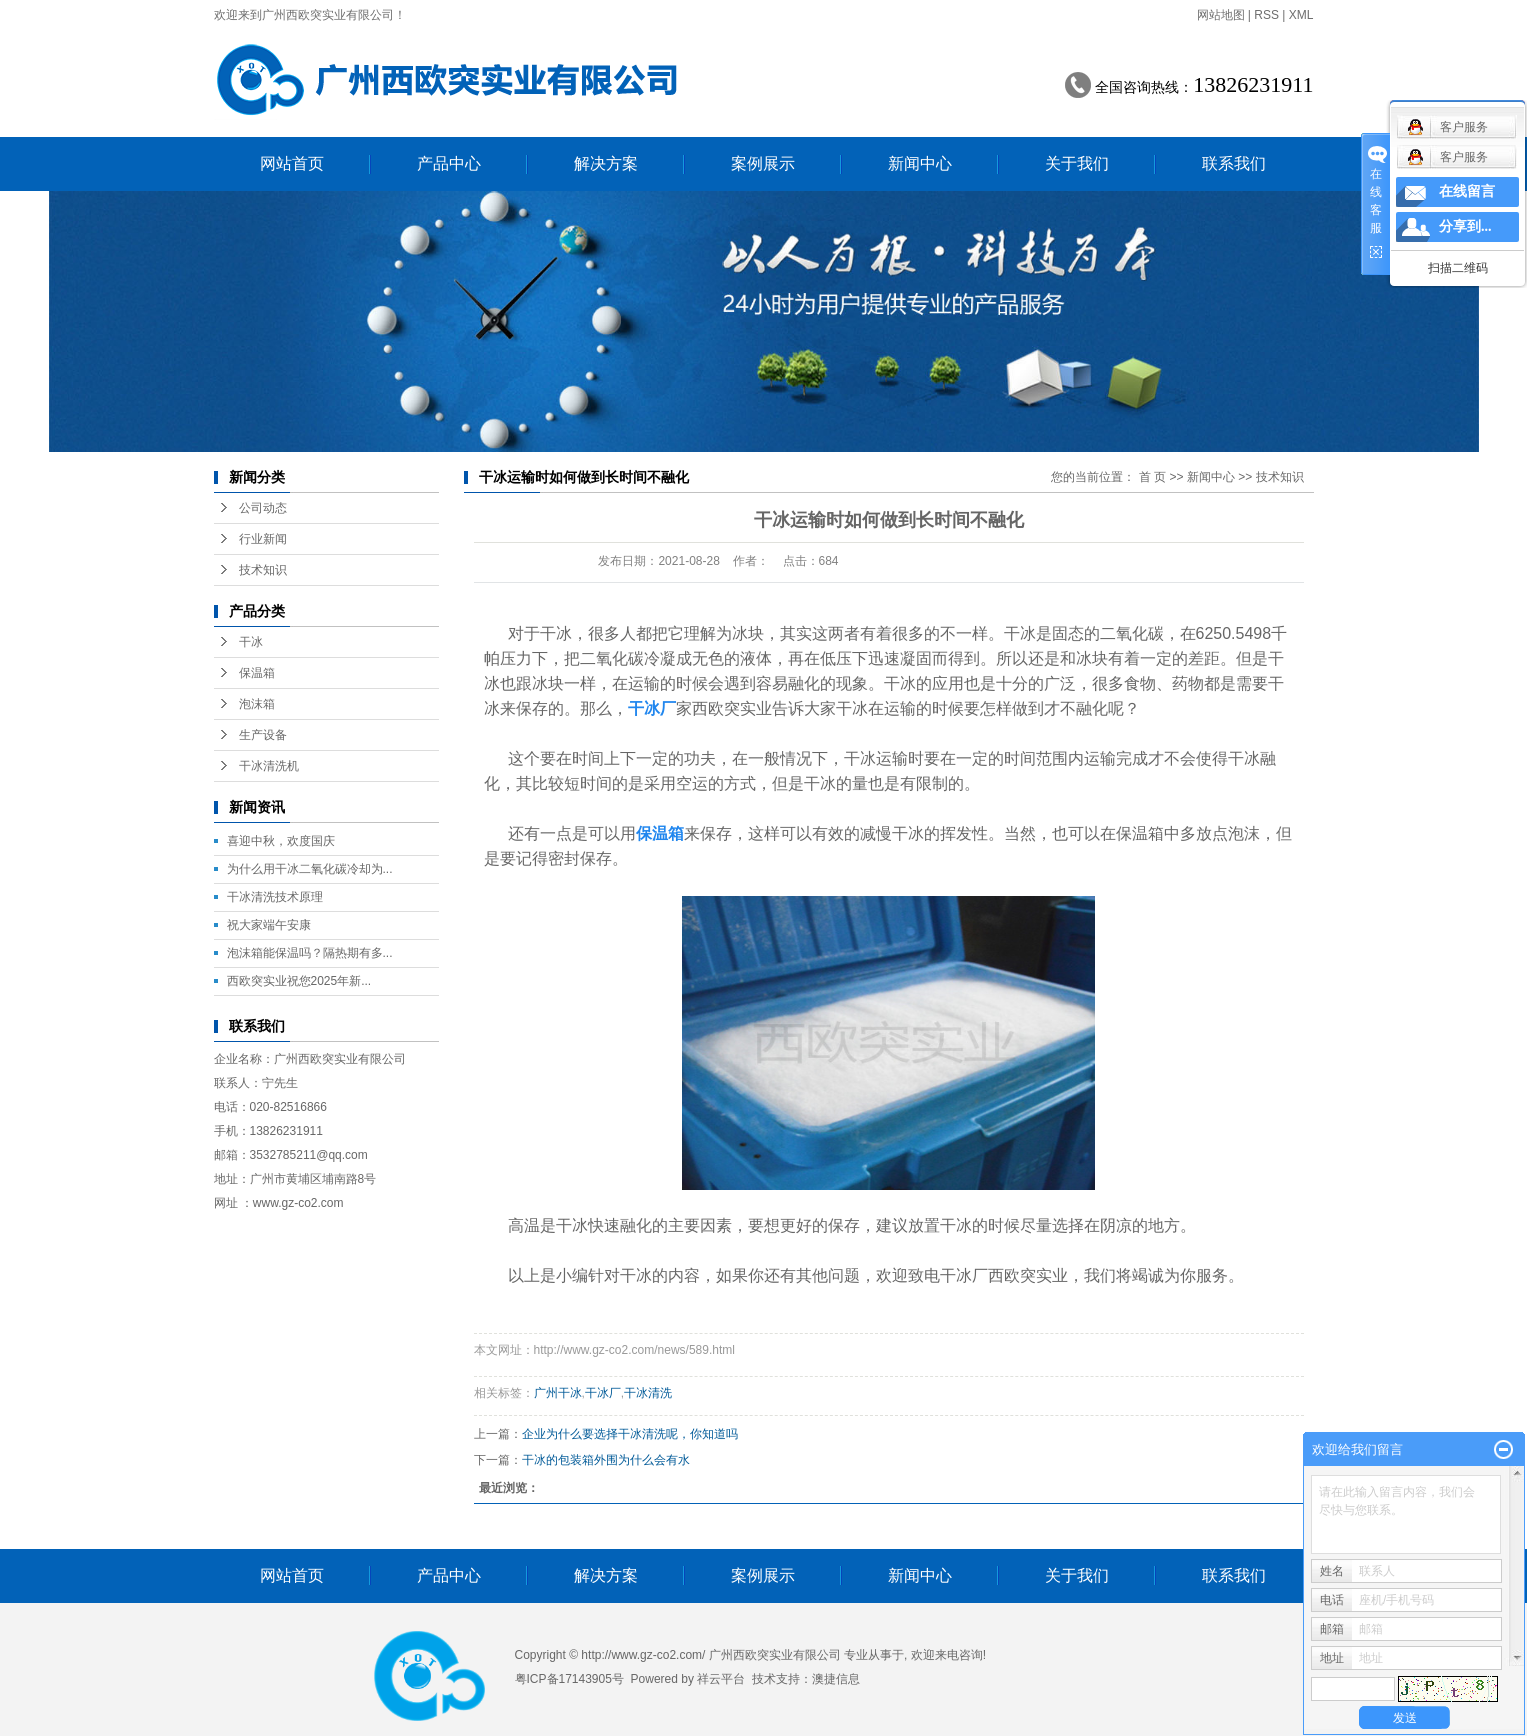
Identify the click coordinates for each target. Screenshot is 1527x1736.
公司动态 (263, 508)
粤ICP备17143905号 (569, 1679)
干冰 (251, 642)
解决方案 (606, 163)
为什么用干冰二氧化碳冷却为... (310, 869)
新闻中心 (920, 163)
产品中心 (449, 163)
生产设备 (263, 735)
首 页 (1152, 477)
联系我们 (1234, 163)
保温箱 (257, 673)
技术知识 (263, 570)
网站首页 (292, 163)
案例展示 (763, 163)
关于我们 (1077, 163)
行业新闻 (263, 539)
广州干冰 (558, 1393)
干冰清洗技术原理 (275, 897)
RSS (1266, 15)
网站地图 (1221, 15)
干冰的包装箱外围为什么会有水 (606, 1460)
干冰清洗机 (269, 766)
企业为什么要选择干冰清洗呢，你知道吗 (630, 1434)
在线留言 (1467, 191)
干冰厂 (603, 1393)
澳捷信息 (836, 1679)
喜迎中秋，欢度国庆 (281, 841)
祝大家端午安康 (269, 925)
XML (1301, 15)
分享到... (1465, 226)
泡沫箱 (257, 704)
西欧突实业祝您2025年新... (299, 981)
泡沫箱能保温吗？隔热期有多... (310, 953)
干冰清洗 (648, 1393)
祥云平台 (721, 1679)
